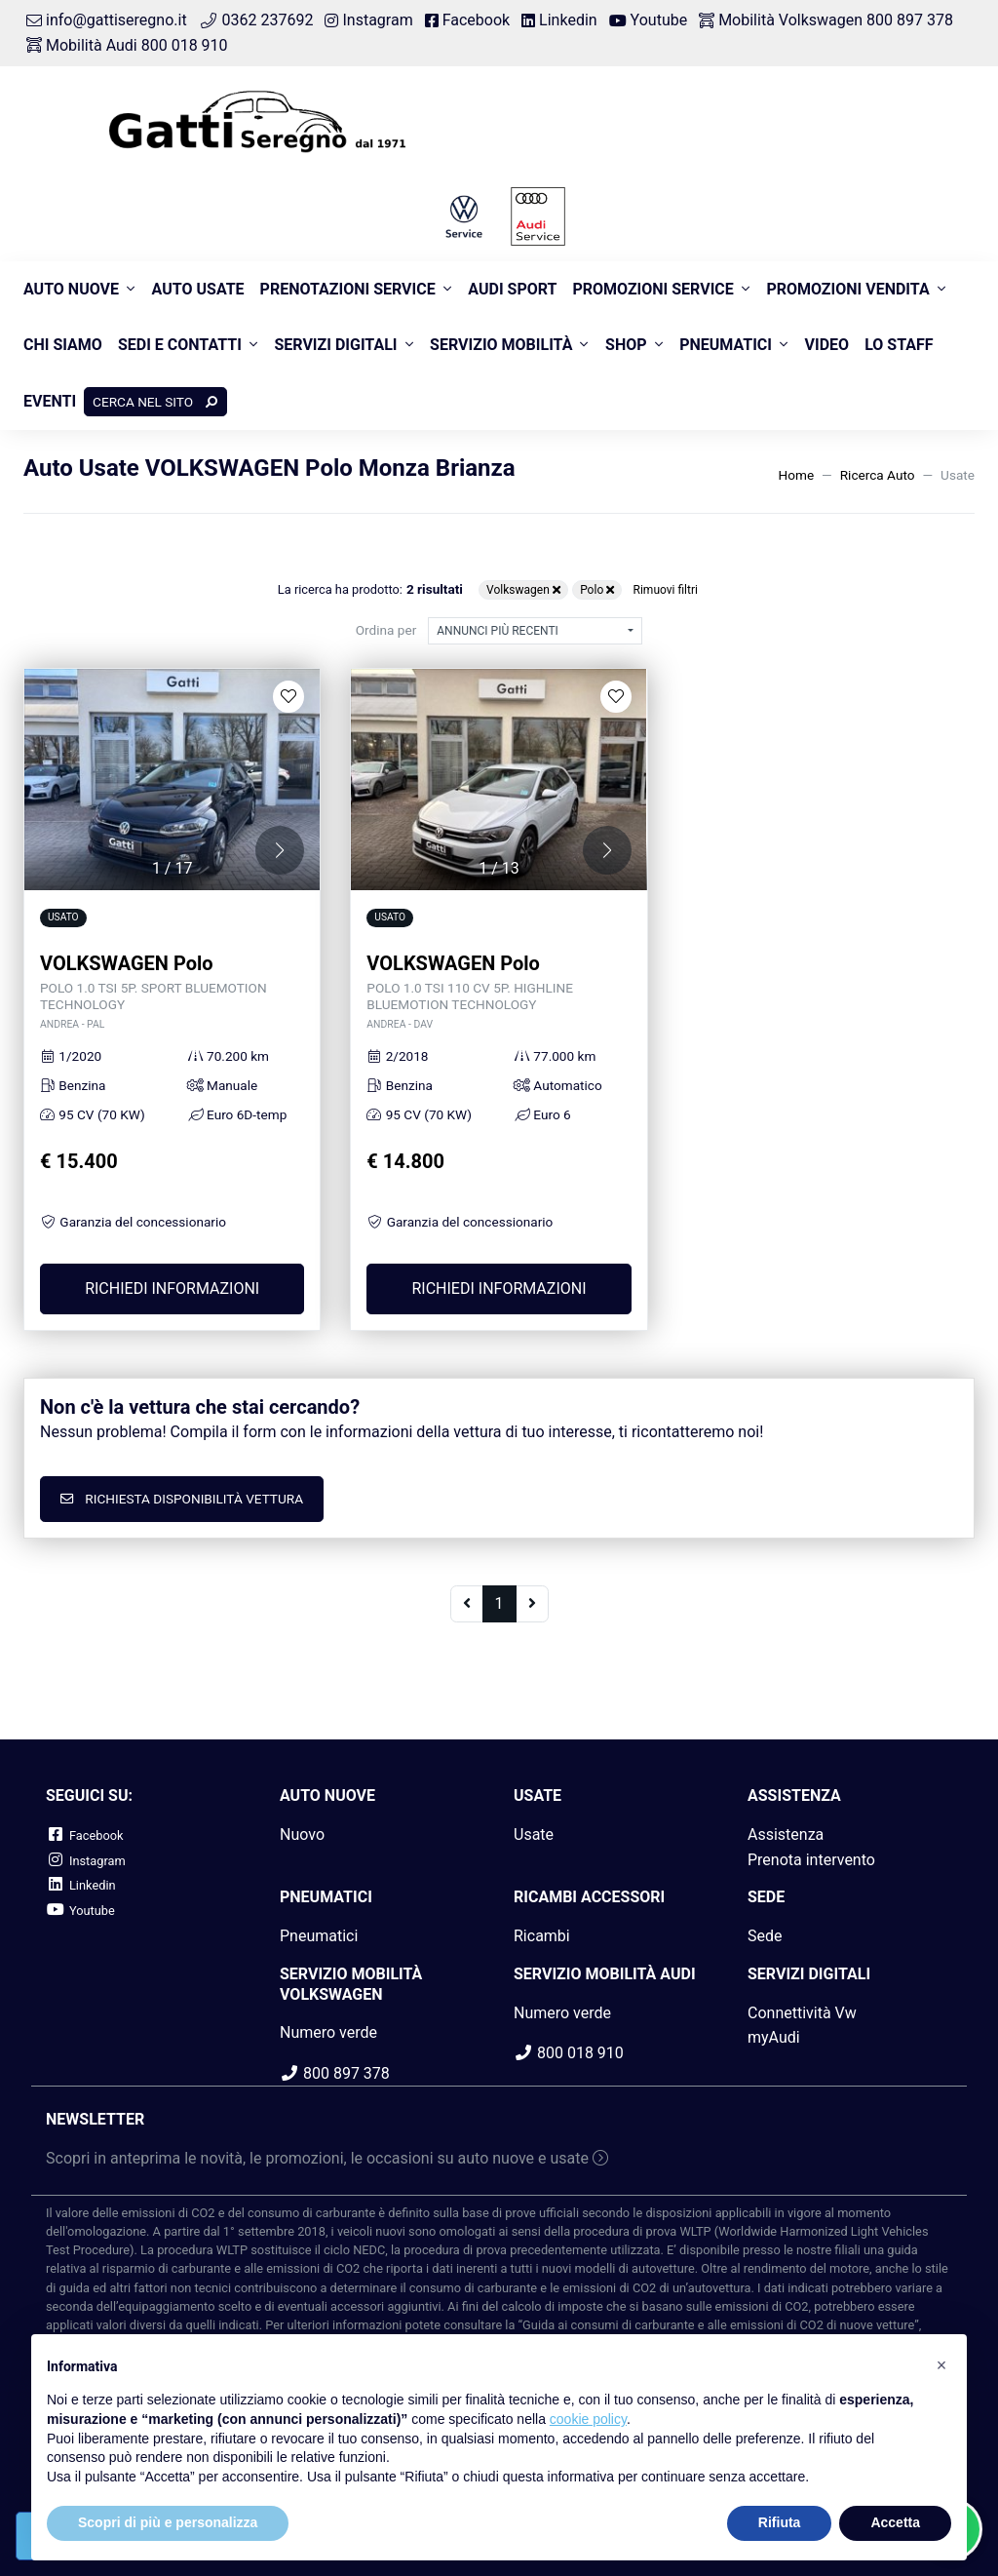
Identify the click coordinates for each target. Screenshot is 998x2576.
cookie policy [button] (588, 2419)
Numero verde (328, 2032)
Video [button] (827, 344)
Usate (534, 1834)
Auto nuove (71, 289)
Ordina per (386, 630)
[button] (279, 850)
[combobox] (535, 630)
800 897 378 (335, 2073)
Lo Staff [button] (898, 344)
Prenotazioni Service (348, 289)
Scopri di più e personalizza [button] (167, 2522)
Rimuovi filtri (665, 590)
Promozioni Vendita (847, 289)
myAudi (774, 2037)
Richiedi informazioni (172, 1288)
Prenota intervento (811, 1860)
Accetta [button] (895, 2522)
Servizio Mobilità (501, 344)
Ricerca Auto (877, 475)
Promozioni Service (652, 289)
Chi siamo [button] (62, 344)
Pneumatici (725, 344)
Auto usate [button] (198, 289)
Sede (765, 1936)
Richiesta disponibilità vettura (181, 1498)
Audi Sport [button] (512, 289)
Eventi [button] (49, 401)
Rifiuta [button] (779, 2522)
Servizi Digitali (335, 344)
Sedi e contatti (180, 344)
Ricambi (542, 1936)
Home (797, 475)
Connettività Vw (802, 2013)
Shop (626, 344)
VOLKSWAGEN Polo (172, 992)
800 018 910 (569, 2053)
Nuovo (302, 1834)
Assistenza (786, 1834)
